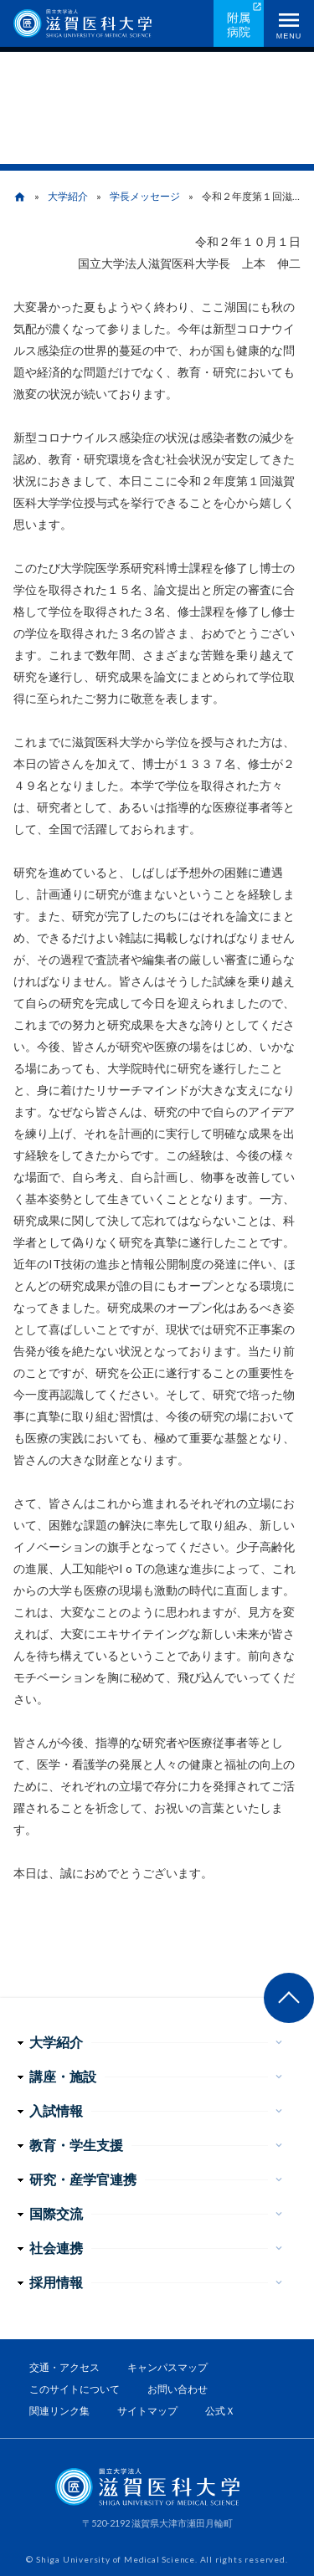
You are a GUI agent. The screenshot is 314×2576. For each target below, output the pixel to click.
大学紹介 (68, 196)
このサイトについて (74, 2389)
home (19, 197)
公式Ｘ (220, 2410)
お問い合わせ (177, 2389)
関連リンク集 (59, 2410)
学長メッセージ (145, 196)
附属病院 (238, 24)
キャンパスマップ (167, 2367)
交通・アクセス (64, 2367)
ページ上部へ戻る (289, 1998)
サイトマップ (147, 2410)
